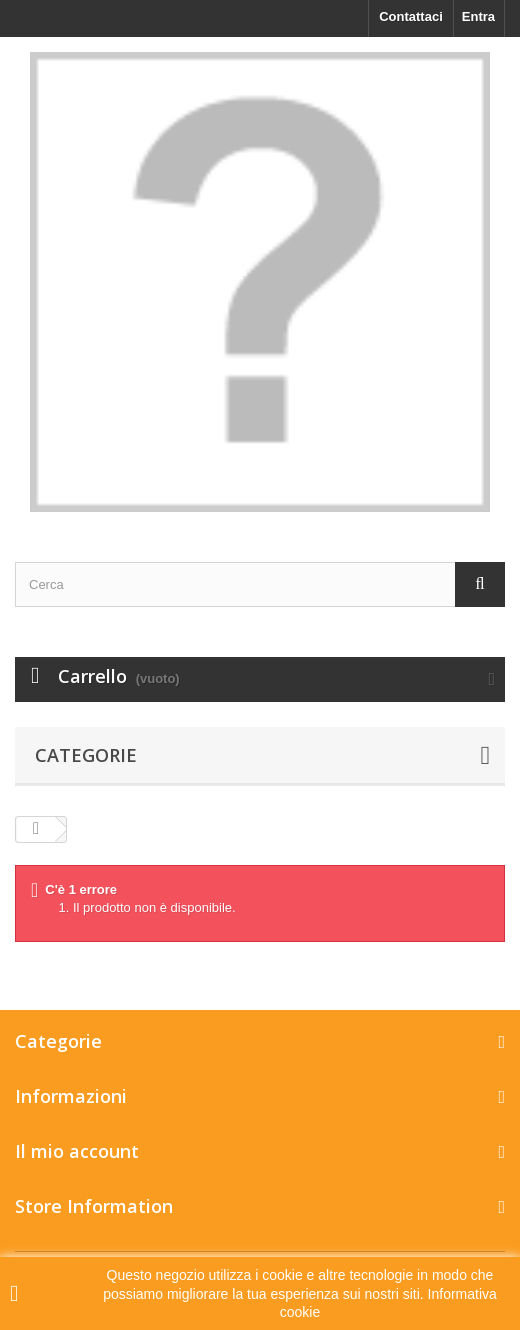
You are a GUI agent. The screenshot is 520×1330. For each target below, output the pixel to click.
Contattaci (411, 16)
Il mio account (77, 1151)
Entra (478, 16)
